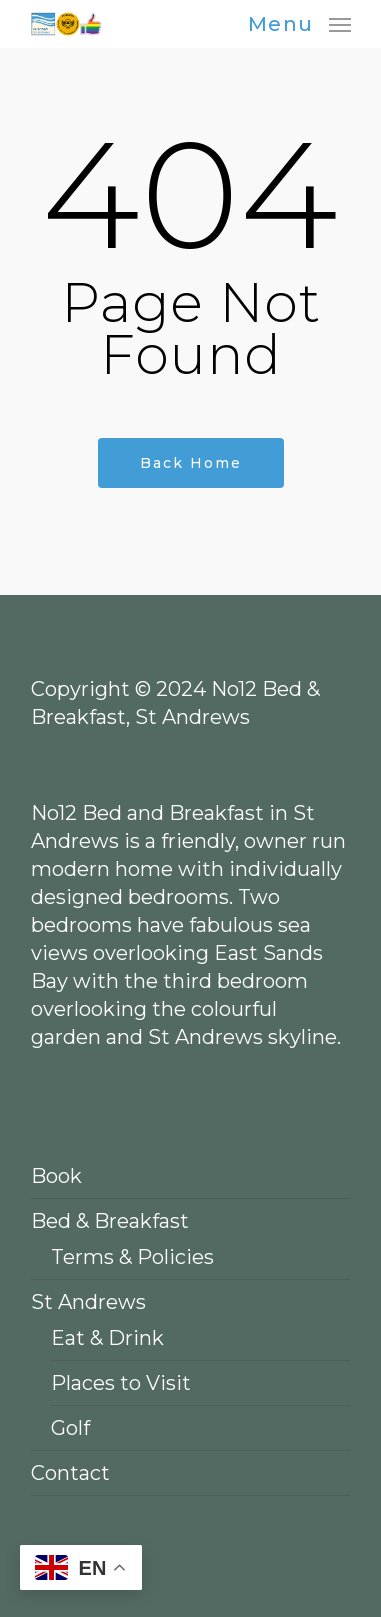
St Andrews (88, 1302)
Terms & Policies (132, 1257)
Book (56, 1176)
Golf (70, 1428)
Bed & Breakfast (110, 1221)
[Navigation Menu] (299, 23)
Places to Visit (121, 1383)
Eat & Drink (107, 1338)
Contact (70, 1473)
